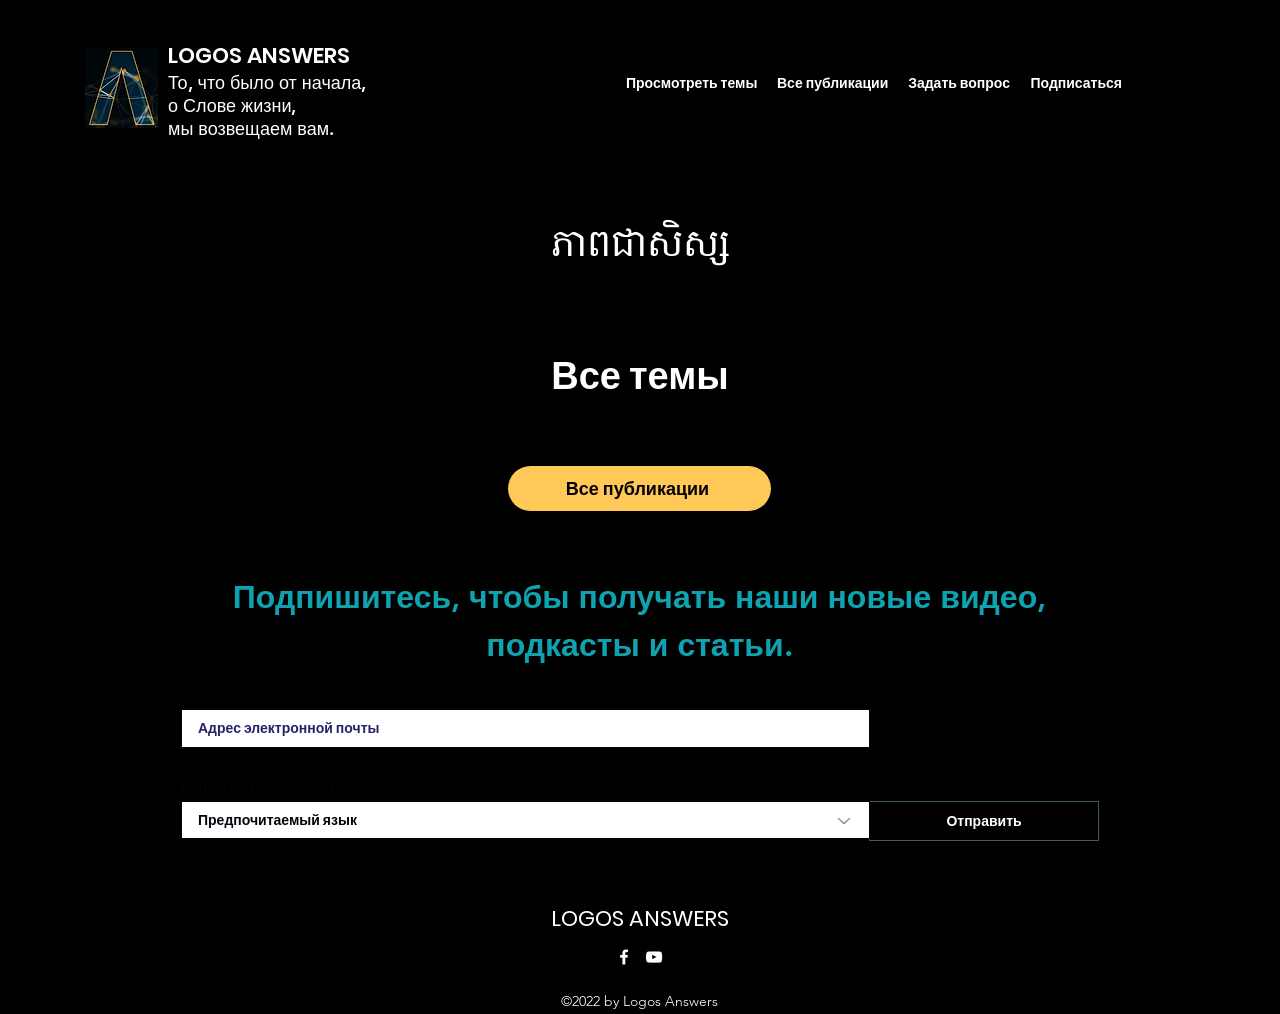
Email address (231, 696)
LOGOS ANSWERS (640, 918)
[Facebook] (624, 957)
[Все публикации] (639, 488)
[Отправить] (984, 821)
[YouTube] (654, 957)
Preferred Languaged (257, 788)
